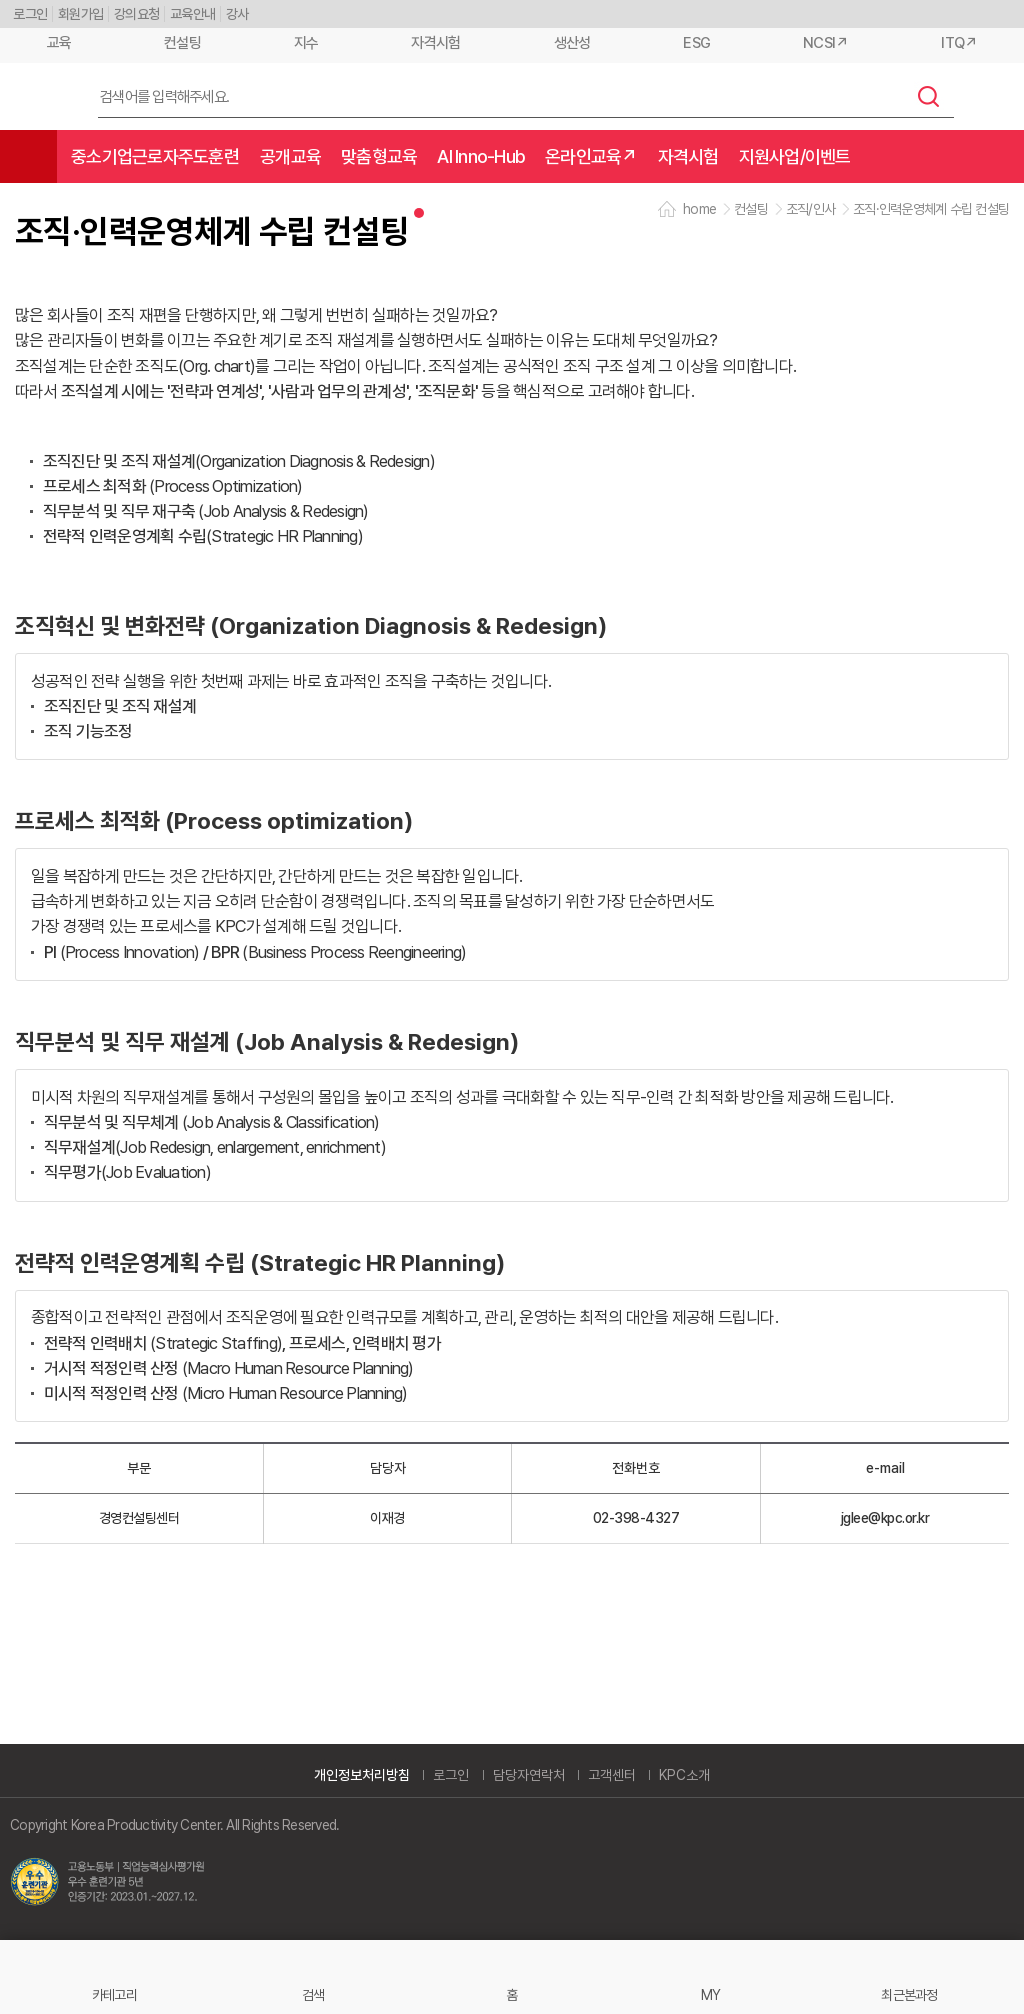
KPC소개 (684, 1775)
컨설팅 (182, 43)
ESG (696, 43)
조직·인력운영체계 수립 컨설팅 (931, 209)
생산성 (572, 43)
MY (711, 1994)
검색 (929, 96)
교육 (59, 43)
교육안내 (192, 14)
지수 (306, 43)
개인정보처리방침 (362, 1775)
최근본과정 (909, 1994)
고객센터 (612, 1775)
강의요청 (136, 14)
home (699, 209)
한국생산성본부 (41, 97)
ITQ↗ (959, 43)
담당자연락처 (529, 1775)
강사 (237, 14)
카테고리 (114, 1994)
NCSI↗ (825, 43)
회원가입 (80, 14)
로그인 (30, 14)
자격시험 (435, 43)
